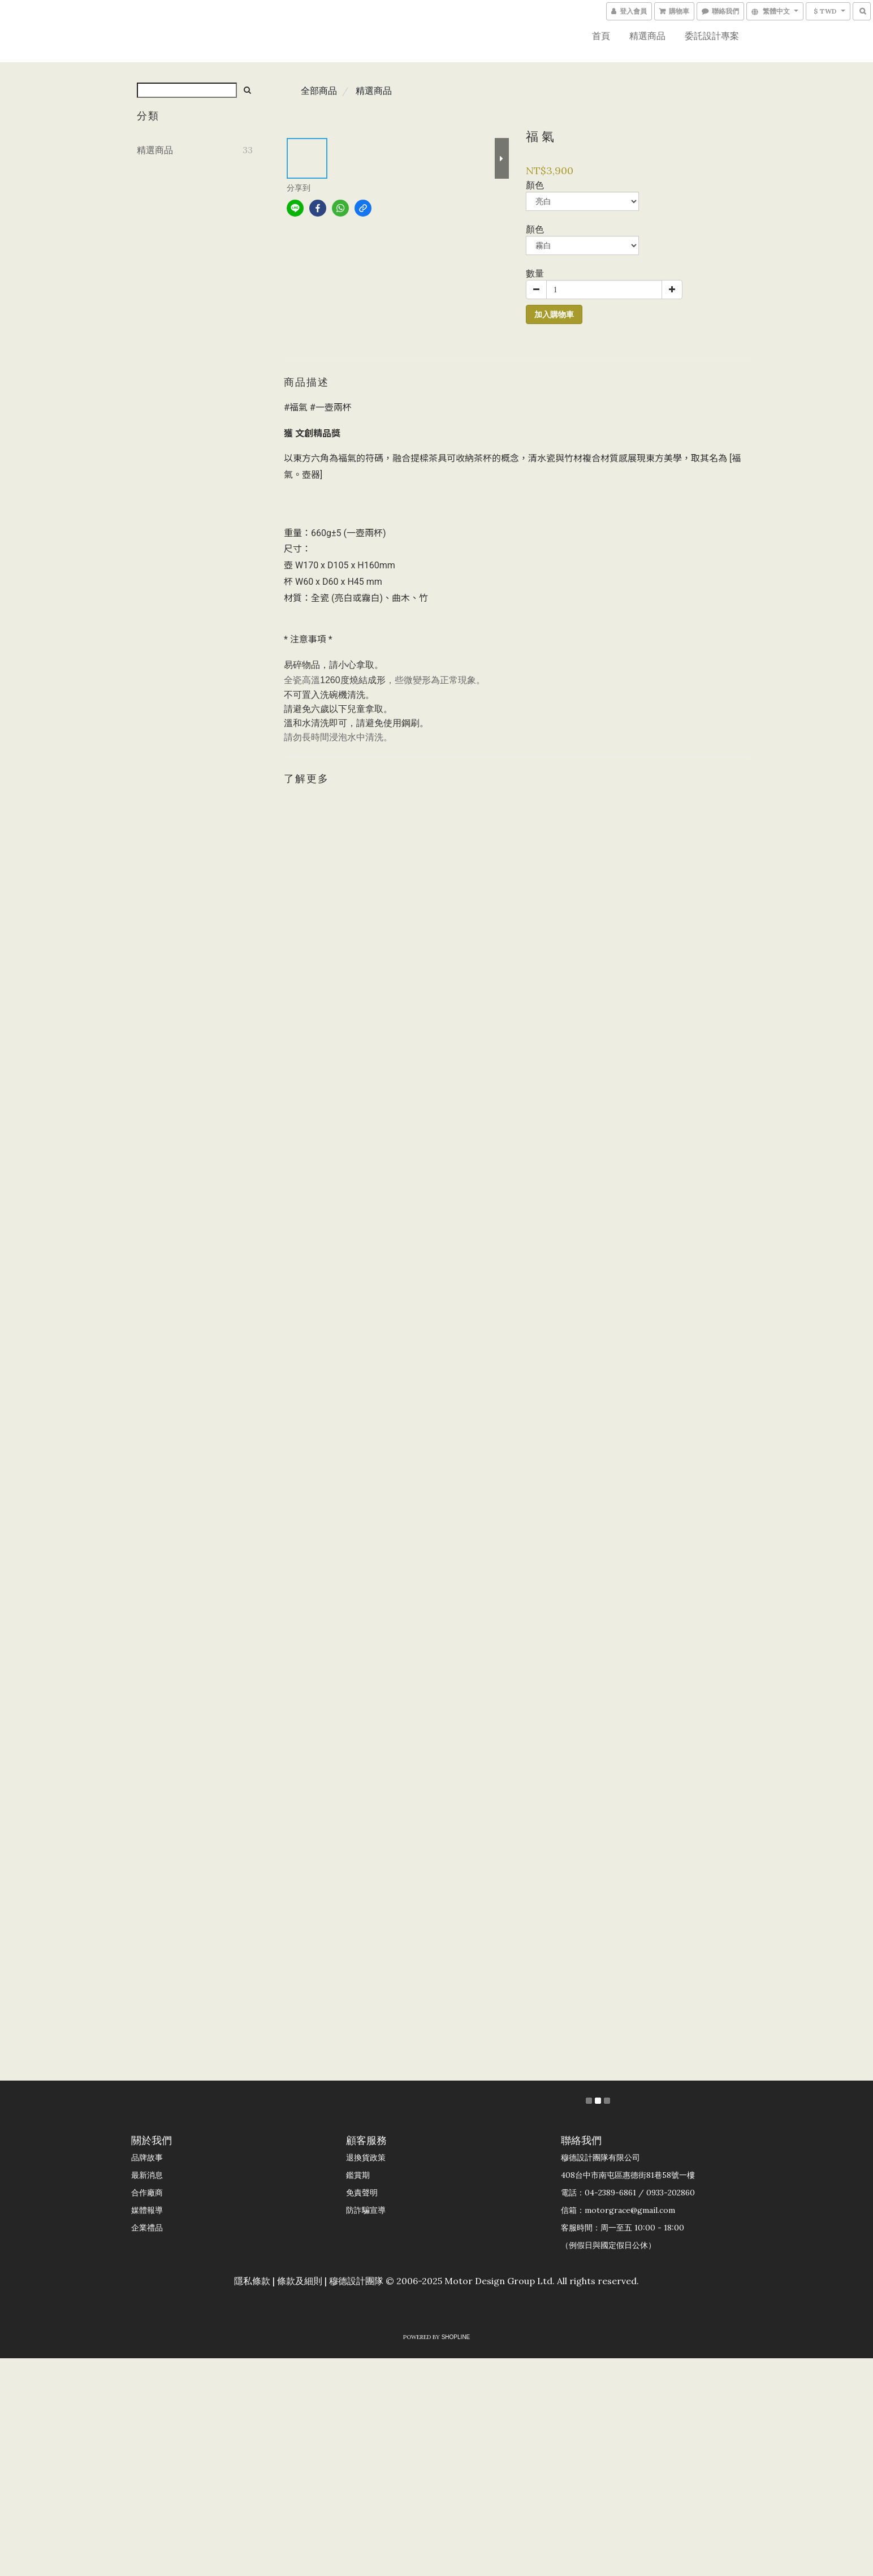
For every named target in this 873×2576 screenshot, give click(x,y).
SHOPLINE (456, 2337)
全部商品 (319, 90)
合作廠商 (147, 2192)
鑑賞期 (358, 2175)
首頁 (601, 35)
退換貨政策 (366, 2157)
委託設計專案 (712, 35)
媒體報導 (147, 2210)
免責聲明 (362, 2192)
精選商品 (647, 35)
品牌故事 (147, 2157)
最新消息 (147, 2175)
